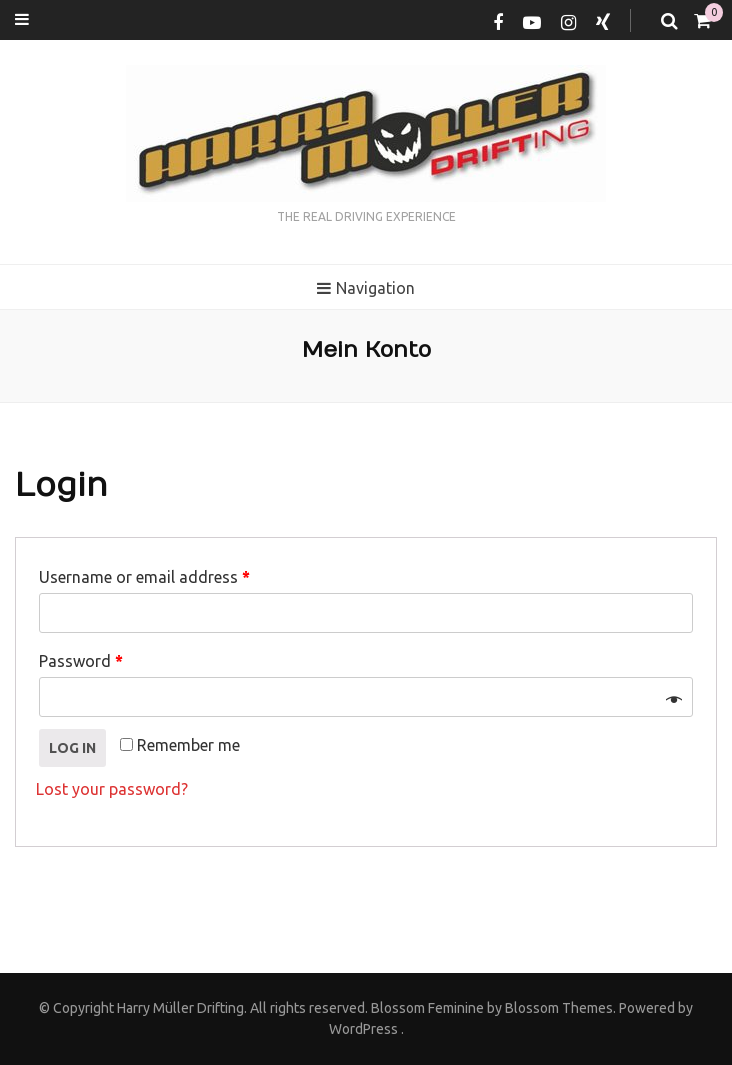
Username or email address (144, 577)
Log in (72, 748)
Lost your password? (112, 789)
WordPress (363, 1029)
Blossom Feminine (426, 1008)
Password (81, 661)
